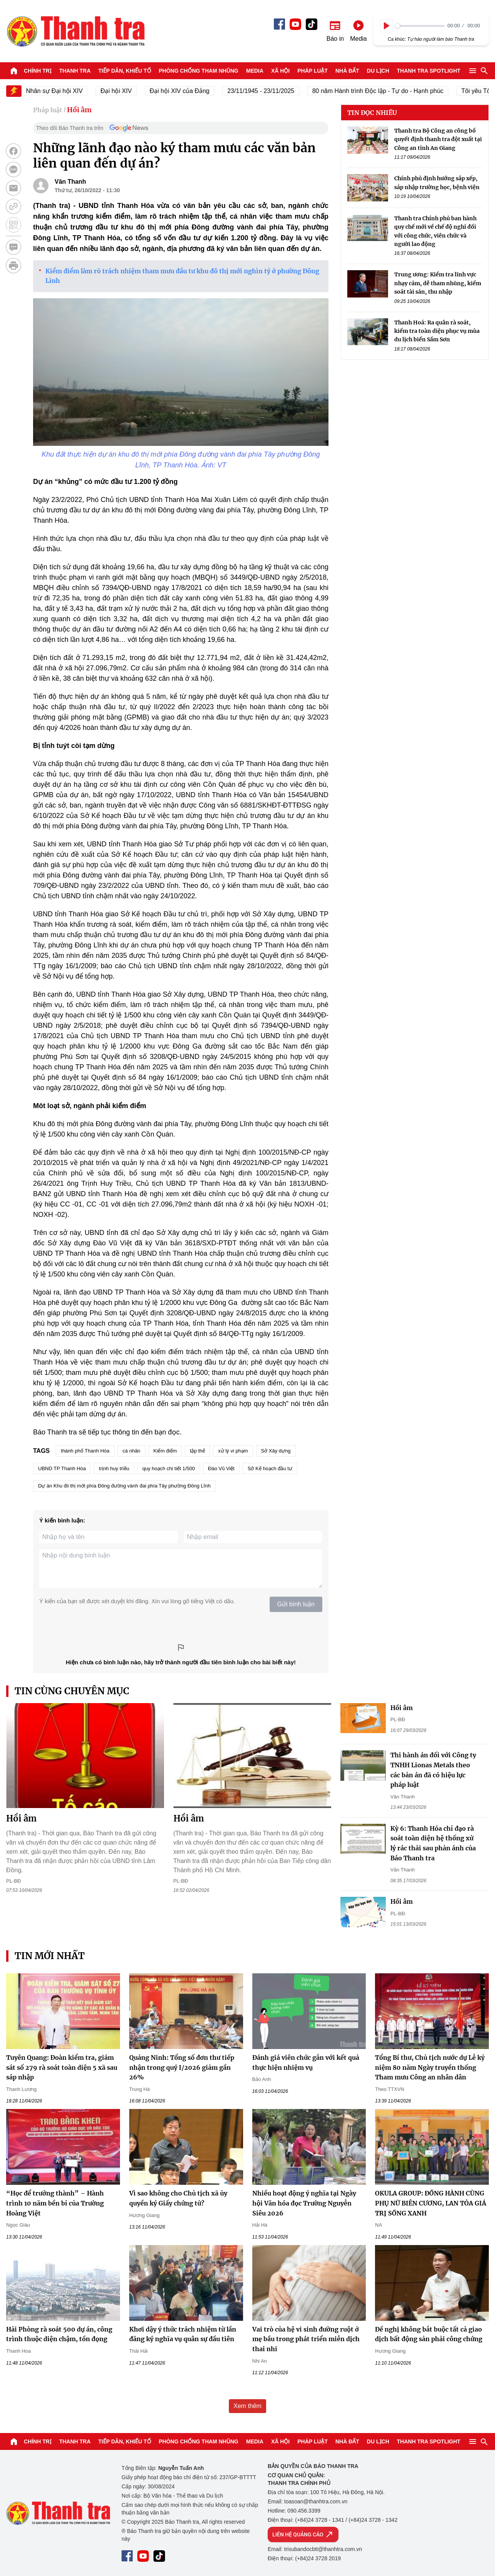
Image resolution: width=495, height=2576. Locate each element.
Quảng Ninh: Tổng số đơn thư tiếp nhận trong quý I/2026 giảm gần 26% (181, 2067)
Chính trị (38, 71)
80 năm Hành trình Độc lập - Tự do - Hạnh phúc (386, 91)
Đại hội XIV (124, 91)
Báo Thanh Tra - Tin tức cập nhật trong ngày (75, 31)
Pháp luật (312, 71)
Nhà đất (347, 71)
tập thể (197, 1451)
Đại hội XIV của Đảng (188, 91)
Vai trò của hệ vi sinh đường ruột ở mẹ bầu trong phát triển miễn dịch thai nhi (306, 2339)
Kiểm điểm (165, 1451)
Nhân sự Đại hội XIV (63, 91)
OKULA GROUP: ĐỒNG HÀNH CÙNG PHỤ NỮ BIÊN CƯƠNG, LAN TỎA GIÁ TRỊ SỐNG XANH (430, 2203)
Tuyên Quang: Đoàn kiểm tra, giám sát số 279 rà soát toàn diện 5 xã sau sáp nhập (61, 2067)
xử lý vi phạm (233, 1451)
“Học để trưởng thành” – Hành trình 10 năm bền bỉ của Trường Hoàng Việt (55, 2203)
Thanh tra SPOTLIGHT (428, 71)
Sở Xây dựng (276, 1451)
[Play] (386, 25)
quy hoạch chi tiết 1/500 (168, 1468)
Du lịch (378, 71)
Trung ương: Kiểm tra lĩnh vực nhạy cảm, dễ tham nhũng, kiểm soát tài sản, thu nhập (437, 283)
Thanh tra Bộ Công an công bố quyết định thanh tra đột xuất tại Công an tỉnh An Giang (438, 139)
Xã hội (280, 71)
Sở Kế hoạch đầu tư (270, 1468)
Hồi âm (79, 109)
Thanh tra (75, 71)
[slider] (420, 26)
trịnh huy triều (114, 1468)
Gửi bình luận (296, 1604)
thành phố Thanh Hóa (85, 1451)
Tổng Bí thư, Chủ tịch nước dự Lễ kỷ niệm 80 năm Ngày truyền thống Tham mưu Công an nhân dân (430, 2067)
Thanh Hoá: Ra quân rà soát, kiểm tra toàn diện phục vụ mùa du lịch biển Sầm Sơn (437, 331)
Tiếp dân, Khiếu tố (124, 71)
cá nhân (131, 1451)
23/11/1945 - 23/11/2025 (269, 91)
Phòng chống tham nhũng (198, 71)
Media (254, 71)
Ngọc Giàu (18, 2225)
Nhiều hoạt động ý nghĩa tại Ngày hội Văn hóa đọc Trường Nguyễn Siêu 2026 (304, 2203)
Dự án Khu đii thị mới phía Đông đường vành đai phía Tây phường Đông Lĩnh (124, 1486)
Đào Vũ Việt (221, 1468)
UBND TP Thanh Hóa (62, 1468)
